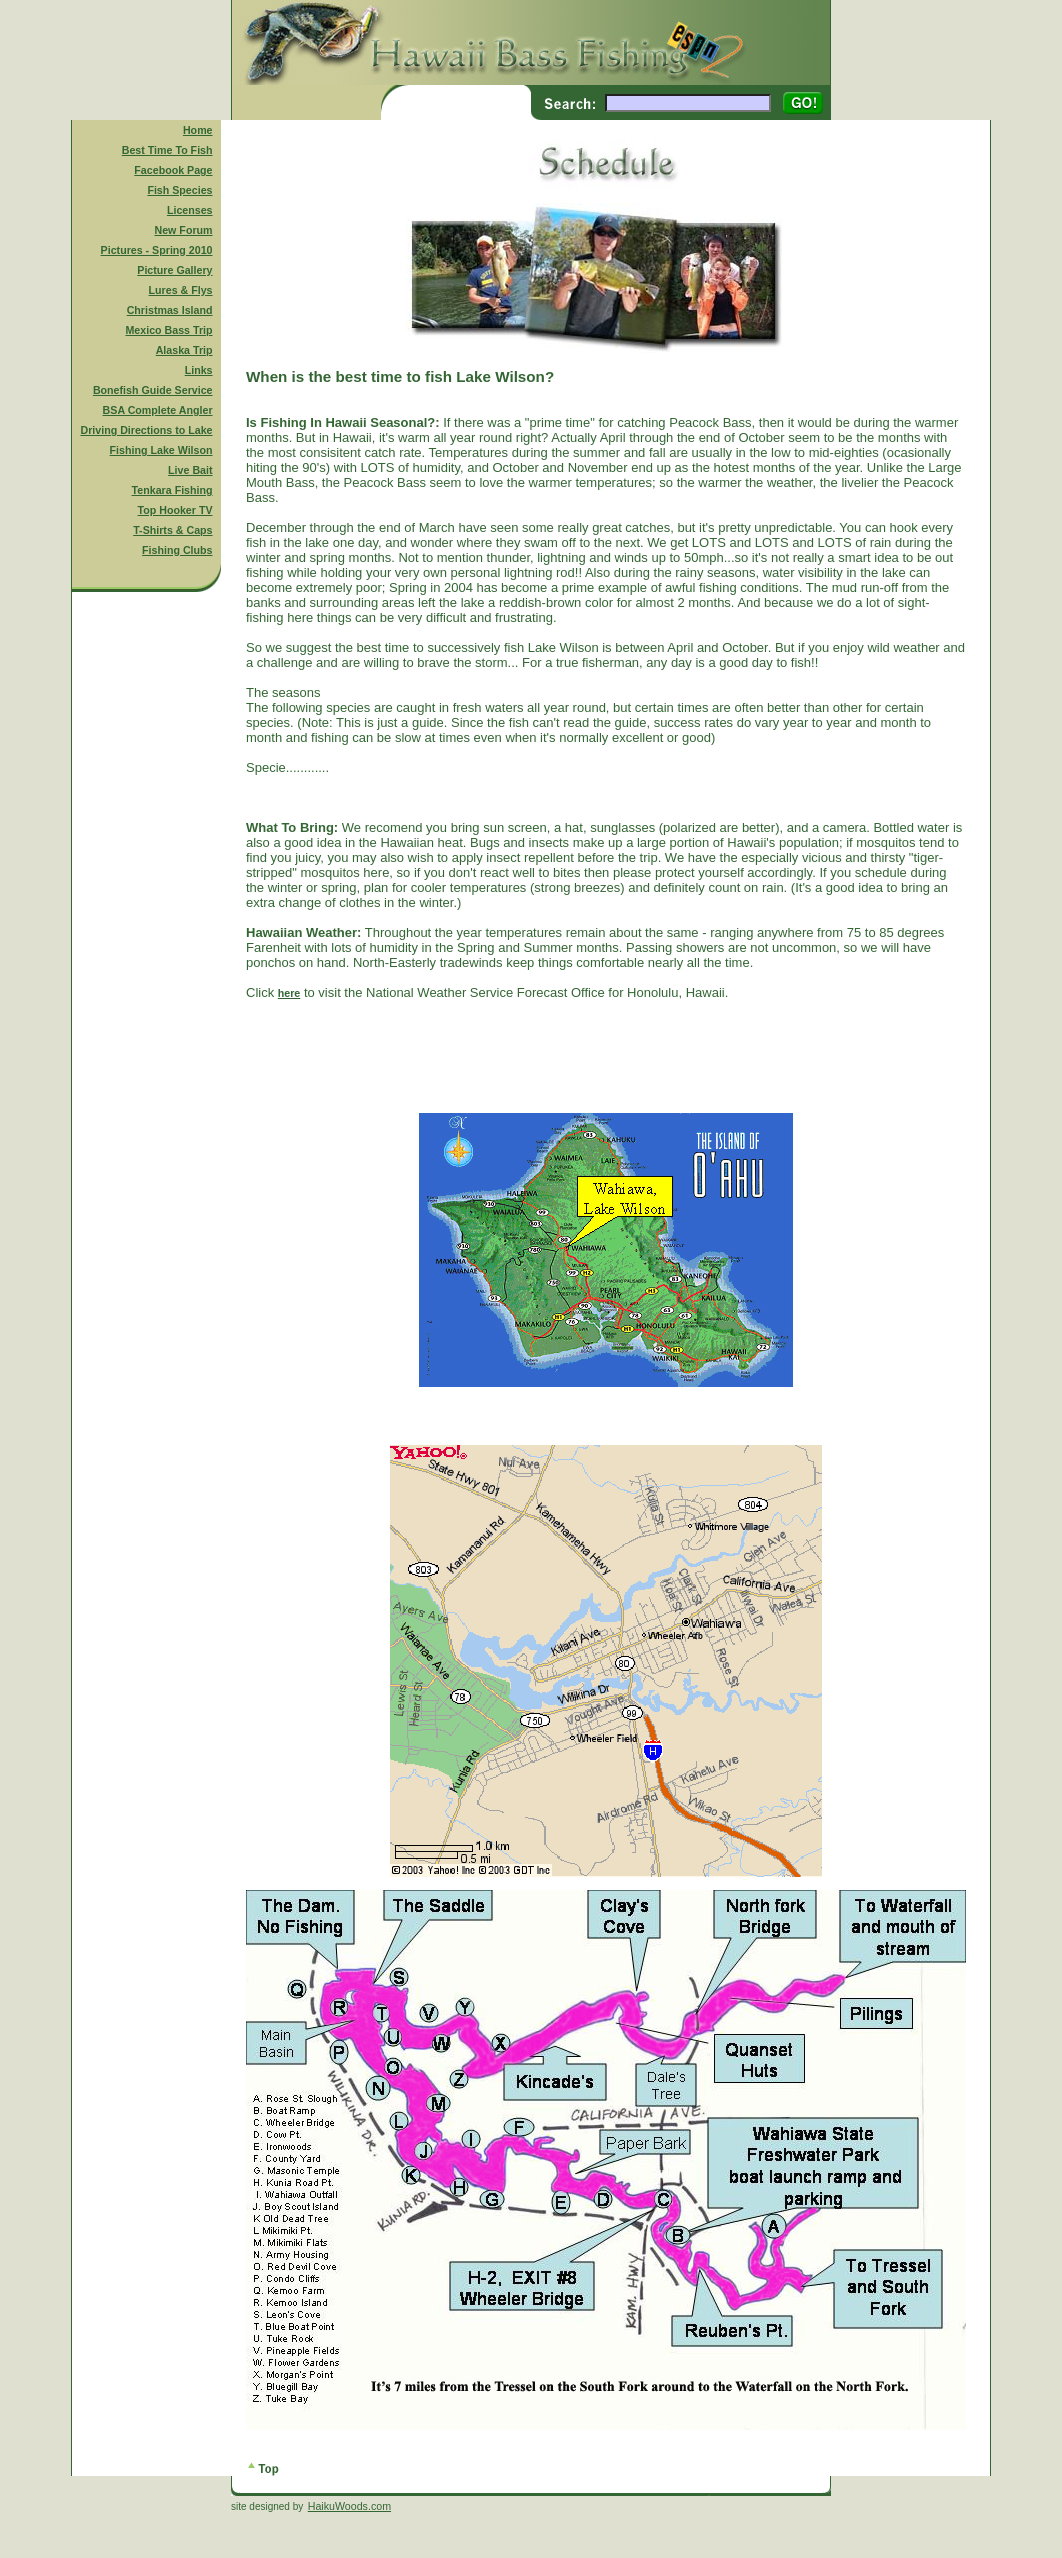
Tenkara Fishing (172, 490)
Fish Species (179, 190)
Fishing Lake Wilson (161, 450)
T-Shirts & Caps (172, 530)
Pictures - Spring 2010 (157, 250)
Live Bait (190, 470)
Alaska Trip (184, 350)
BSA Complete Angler (158, 410)
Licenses (190, 210)
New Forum (184, 230)
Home (198, 130)
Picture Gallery (174, 270)
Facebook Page (173, 170)
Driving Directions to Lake (146, 430)
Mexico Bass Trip (168, 330)
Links (199, 370)
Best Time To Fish (167, 150)
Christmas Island (170, 310)
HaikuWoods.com (349, 2506)
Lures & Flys (181, 290)
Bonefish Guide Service (153, 390)
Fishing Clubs (177, 550)
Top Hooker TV (175, 510)
